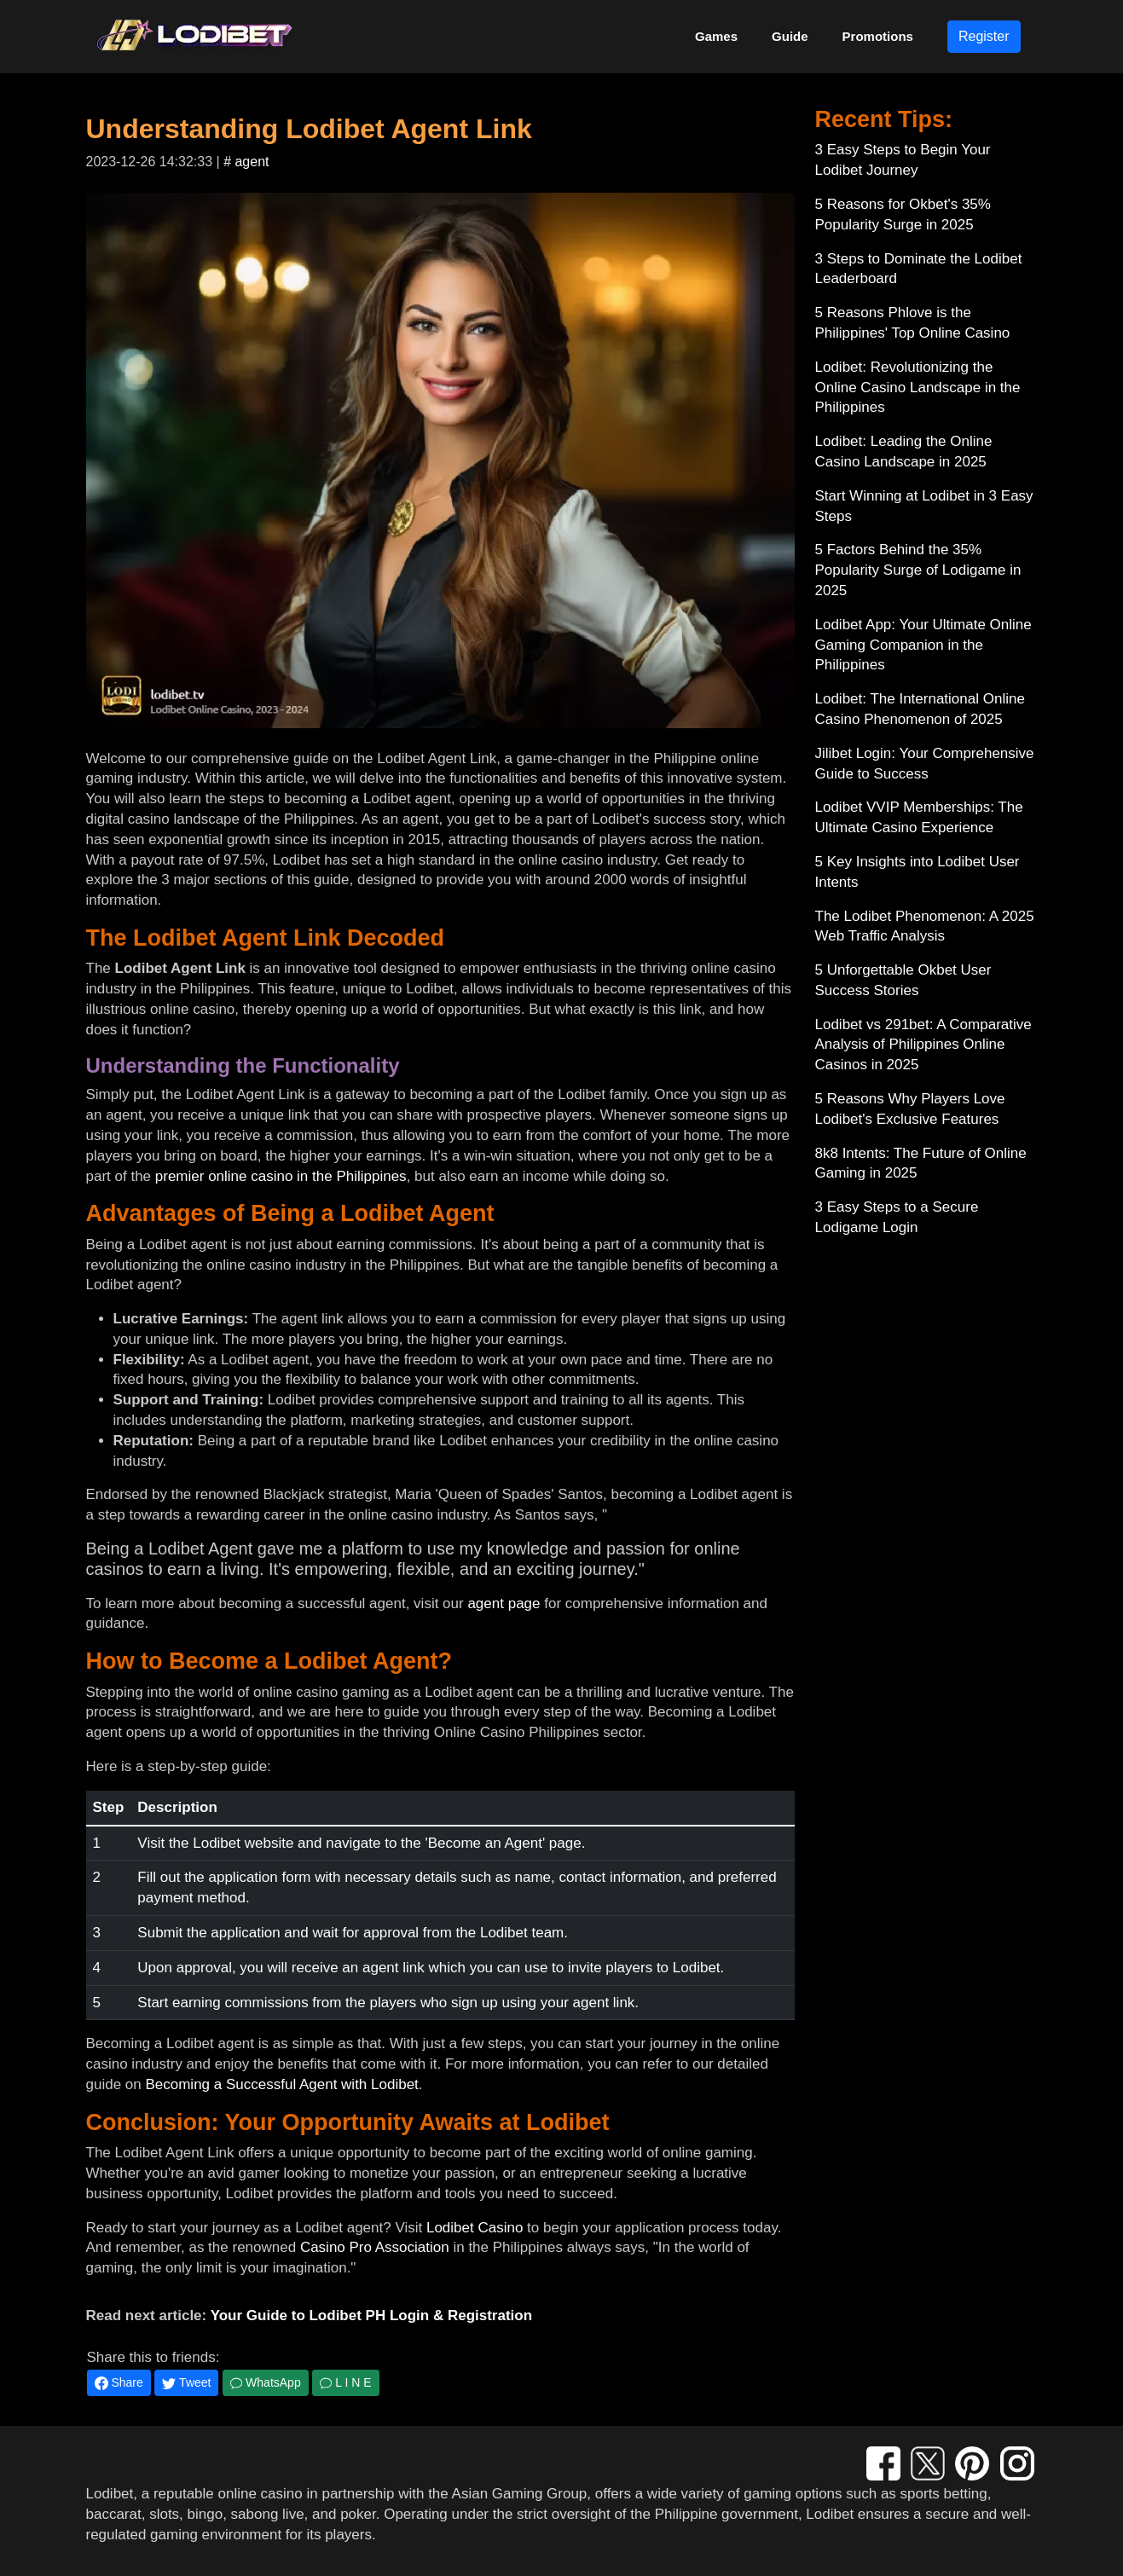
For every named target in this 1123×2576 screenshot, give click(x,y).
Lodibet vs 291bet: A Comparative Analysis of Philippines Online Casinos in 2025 (923, 1045)
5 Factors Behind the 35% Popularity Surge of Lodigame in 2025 (918, 570)
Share (119, 2383)
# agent (246, 161)
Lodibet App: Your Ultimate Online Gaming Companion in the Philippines (923, 645)
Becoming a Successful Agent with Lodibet (281, 2084)
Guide (790, 36)
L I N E (345, 2382)
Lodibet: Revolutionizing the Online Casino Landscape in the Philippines (918, 387)
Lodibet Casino (474, 2228)
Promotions (877, 36)
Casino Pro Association (374, 2247)
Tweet (186, 2383)
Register (984, 36)
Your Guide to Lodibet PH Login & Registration (371, 2315)
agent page (503, 1603)
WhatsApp (265, 2382)
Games (716, 36)
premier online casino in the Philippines (281, 1176)
